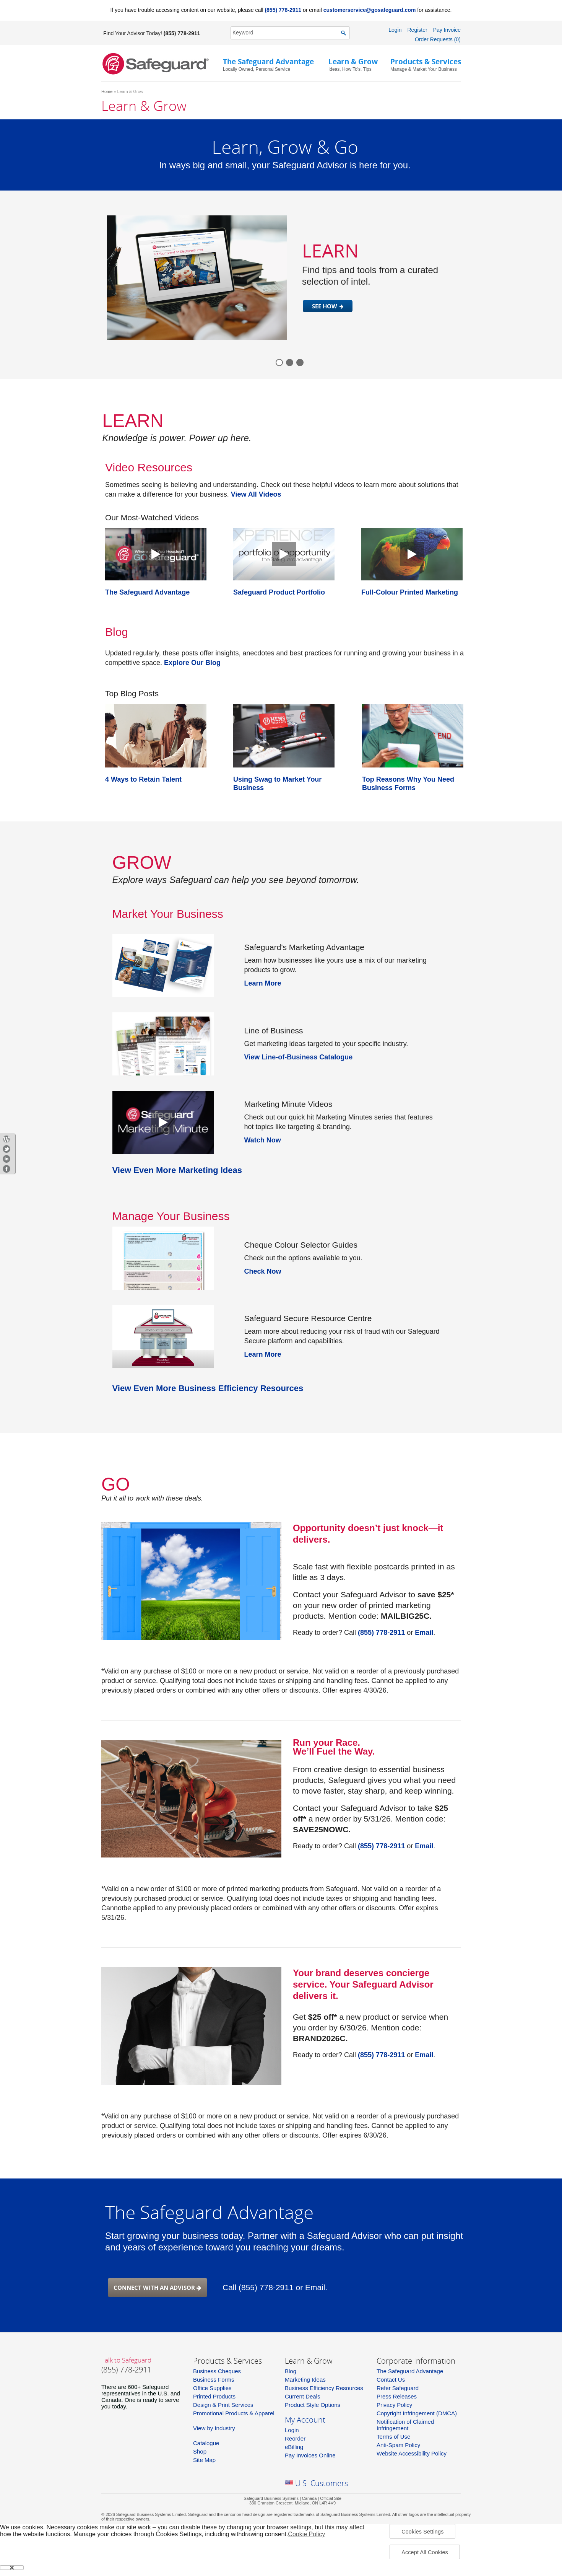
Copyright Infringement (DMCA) (417, 2413)
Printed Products (214, 2396)
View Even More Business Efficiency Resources (208, 1388)
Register (417, 30)
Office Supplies (212, 2388)
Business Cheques (217, 2371)
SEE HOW (324, 306)
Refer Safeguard (398, 2388)
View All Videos (256, 494)
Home (106, 91)
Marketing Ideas (305, 2379)
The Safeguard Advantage (410, 2371)
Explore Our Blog (192, 662)
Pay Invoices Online (310, 2455)
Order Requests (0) (438, 39)
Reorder (295, 2438)
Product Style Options (312, 2405)
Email (424, 1632)
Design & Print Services (223, 2405)
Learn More (262, 983)
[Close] (12, 2567)
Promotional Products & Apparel (234, 2413)
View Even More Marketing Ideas (177, 1170)
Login (394, 30)
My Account (305, 2420)
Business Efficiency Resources (324, 2388)
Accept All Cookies (424, 2552)
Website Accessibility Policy (412, 2453)
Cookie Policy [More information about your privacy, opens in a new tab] (306, 2534)
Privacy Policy (394, 2405)
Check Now (262, 1271)
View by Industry (214, 2428)
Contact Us (391, 2379)
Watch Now (262, 1140)
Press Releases (397, 2396)
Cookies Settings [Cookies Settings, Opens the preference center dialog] (422, 2532)
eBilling (294, 2447)
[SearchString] (286, 33)
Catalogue (206, 2443)
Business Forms (213, 2379)
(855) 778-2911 (283, 10)
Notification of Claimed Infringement (405, 2424)
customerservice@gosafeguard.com (369, 10)
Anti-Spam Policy (398, 2445)
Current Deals (302, 2396)
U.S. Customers (321, 2483)
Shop (199, 2451)
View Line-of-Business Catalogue (298, 1057)
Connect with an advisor (157, 2287)
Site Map (204, 2460)
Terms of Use (393, 2436)
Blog (290, 2371)
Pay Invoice (447, 30)
